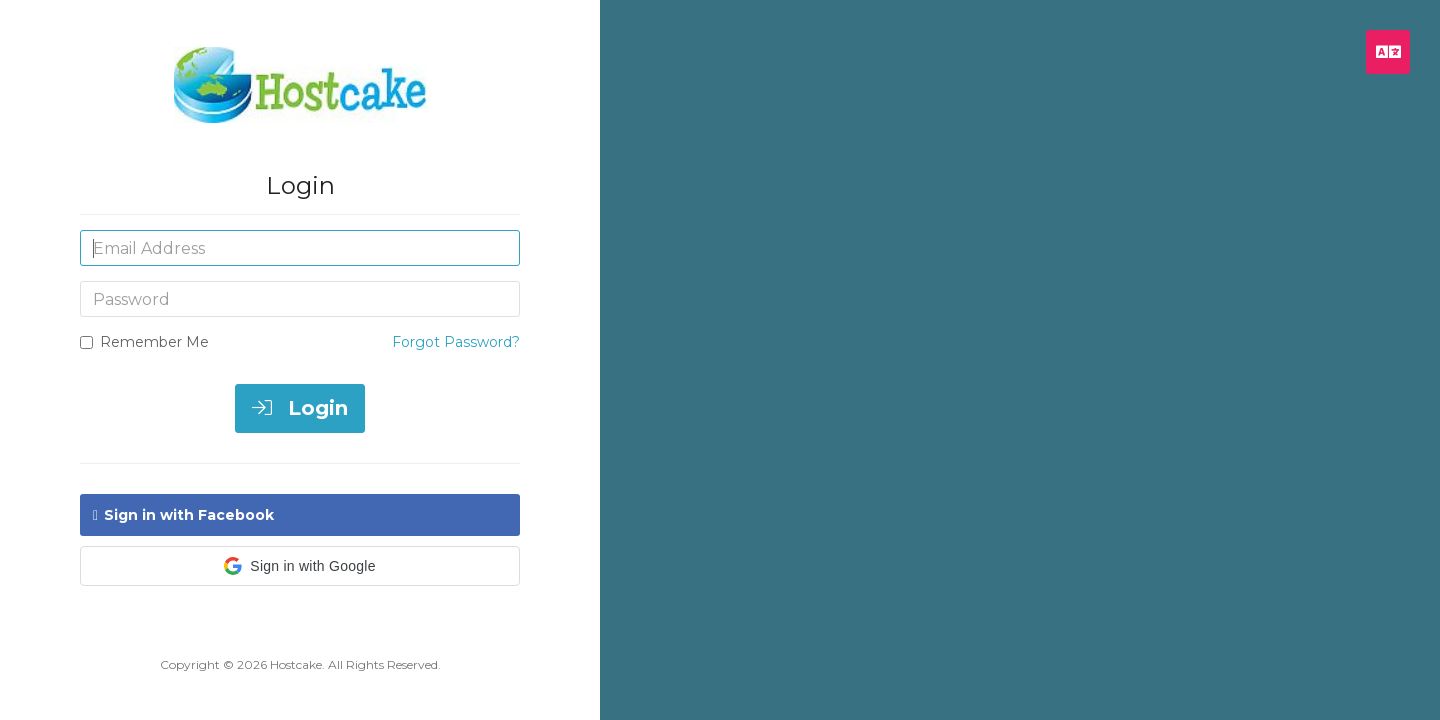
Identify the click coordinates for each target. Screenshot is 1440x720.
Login (300, 408)
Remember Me (144, 342)
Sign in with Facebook (183, 515)
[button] (300, 566)
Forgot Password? (456, 342)
